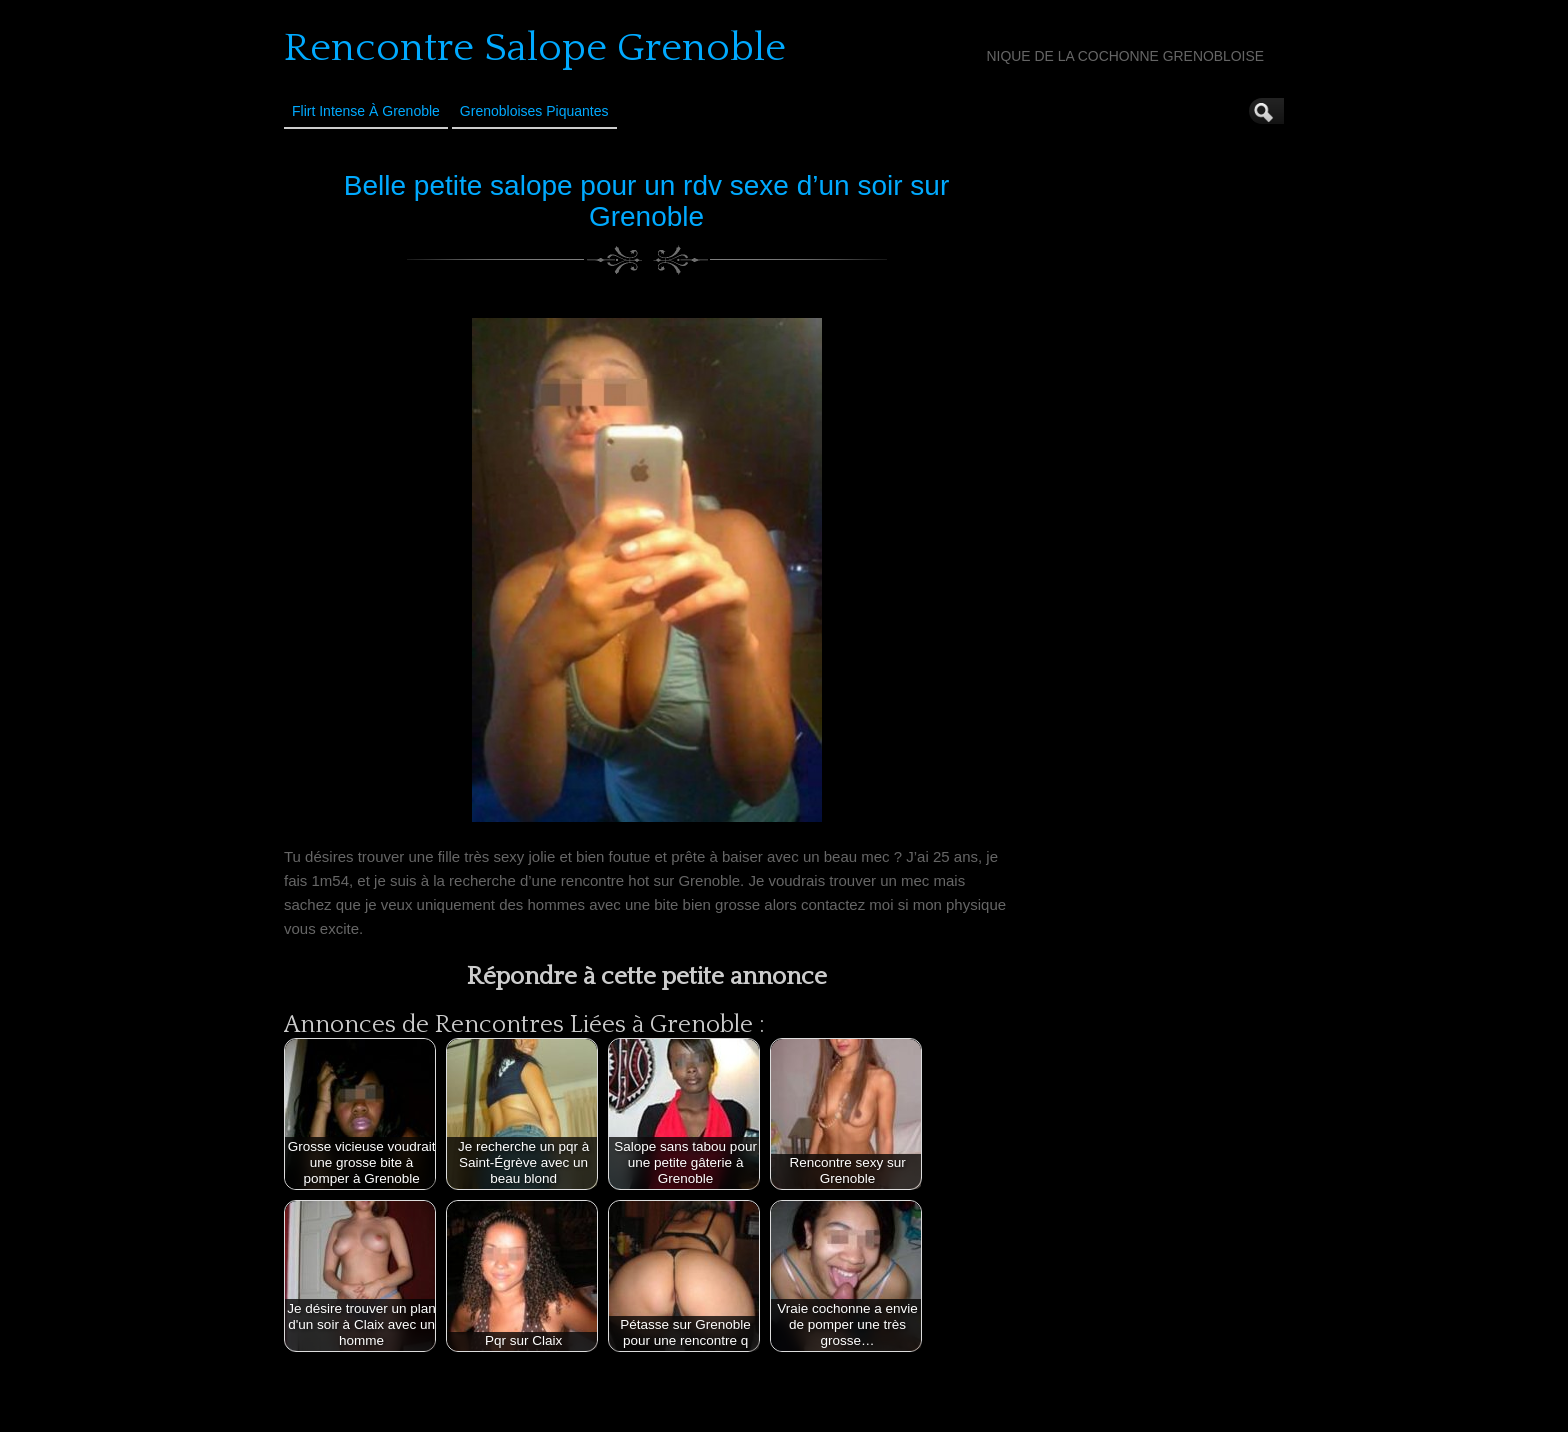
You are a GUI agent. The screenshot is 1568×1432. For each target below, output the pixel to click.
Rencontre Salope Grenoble (535, 48)
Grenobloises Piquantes (534, 111)
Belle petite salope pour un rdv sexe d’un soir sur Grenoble (646, 201)
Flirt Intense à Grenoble (366, 111)
